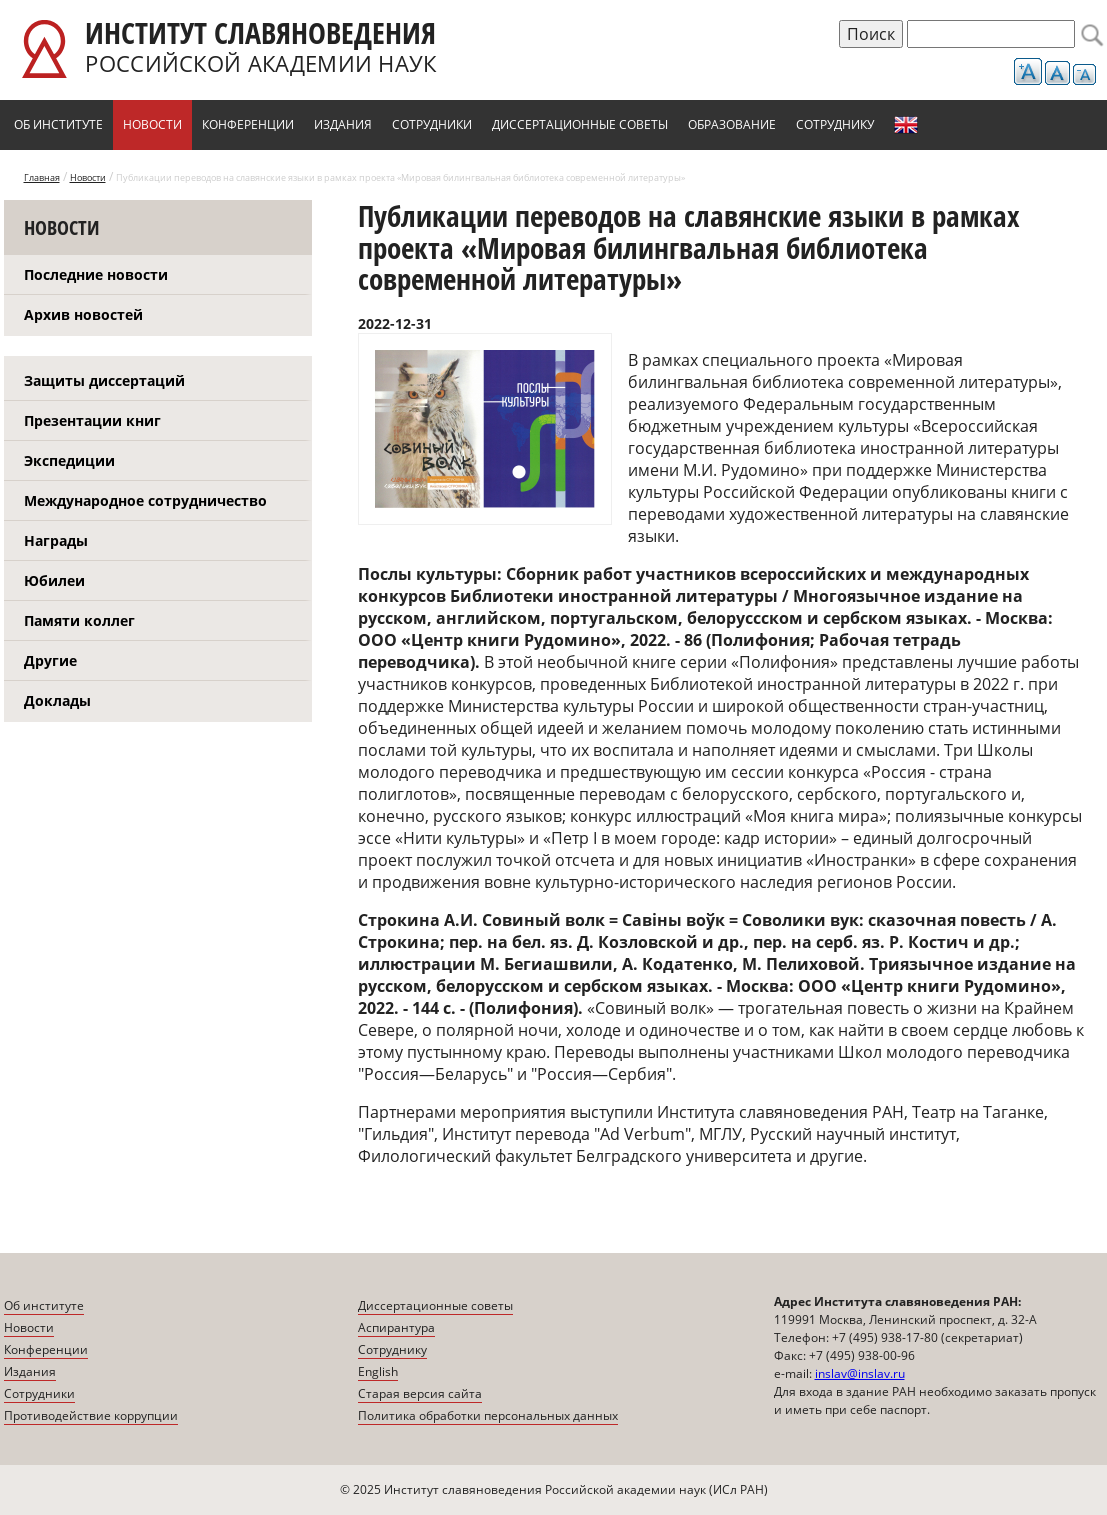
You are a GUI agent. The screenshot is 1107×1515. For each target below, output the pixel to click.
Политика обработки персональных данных (488, 1415)
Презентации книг (92, 420)
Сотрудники (432, 124)
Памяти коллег (79, 620)
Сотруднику (835, 124)
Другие (50, 660)
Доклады (57, 700)
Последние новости (96, 274)
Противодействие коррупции (91, 1415)
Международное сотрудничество (145, 500)
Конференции (248, 124)
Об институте (58, 124)
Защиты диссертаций (104, 380)
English (906, 125)
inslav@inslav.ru (860, 1373)
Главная (42, 177)
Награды (56, 540)
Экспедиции (69, 460)
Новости (152, 124)
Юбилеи (54, 580)
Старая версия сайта (420, 1393)
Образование (732, 124)
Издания (343, 124)
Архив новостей (83, 314)
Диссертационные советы (580, 124)
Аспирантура (396, 1327)
